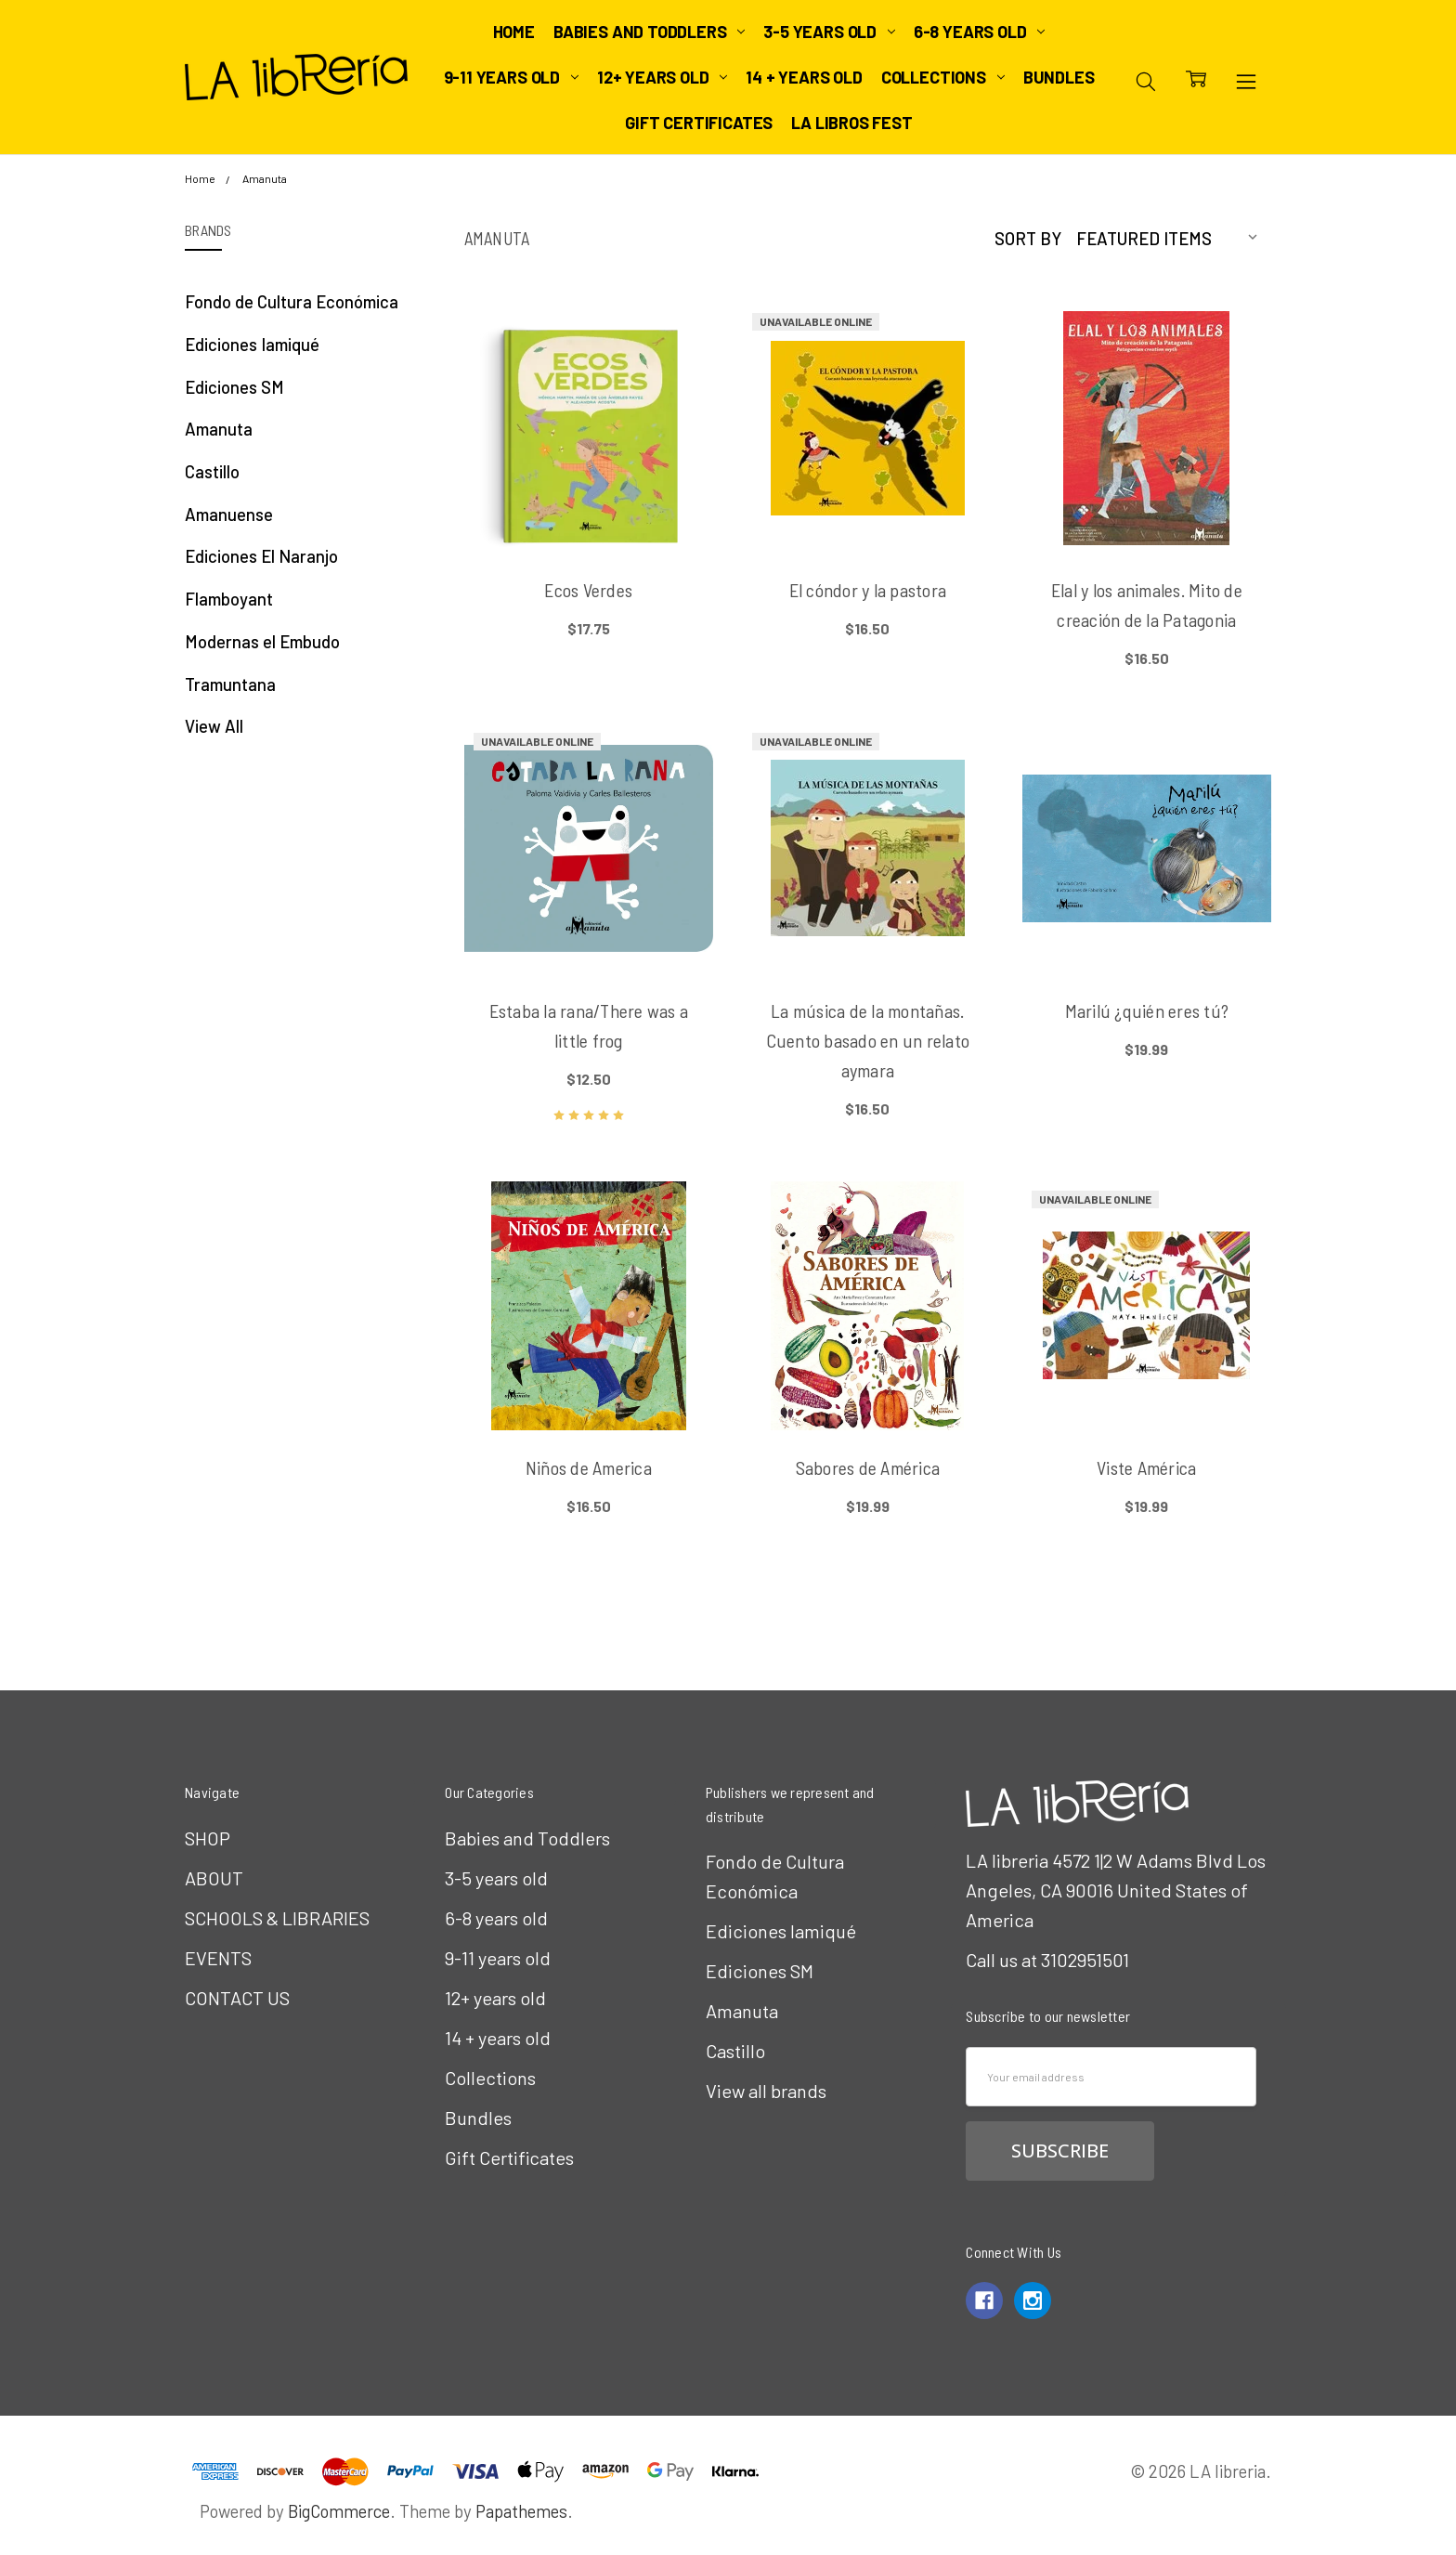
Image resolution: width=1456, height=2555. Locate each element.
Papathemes (521, 2511)
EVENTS (218, 1958)
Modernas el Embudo (262, 641)
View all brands (766, 2090)
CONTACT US (237, 1998)
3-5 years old (828, 31)
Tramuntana (230, 684)
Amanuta (219, 428)
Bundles (1059, 77)
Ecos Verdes (588, 590)
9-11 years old (511, 77)
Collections (943, 77)
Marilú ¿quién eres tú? (1147, 1010)
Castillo (212, 471)
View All (214, 726)
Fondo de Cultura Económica (291, 301)
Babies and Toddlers (649, 31)
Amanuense (229, 514)
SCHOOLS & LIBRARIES (277, 1918)
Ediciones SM (234, 387)
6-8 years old (979, 31)
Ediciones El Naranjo (261, 556)
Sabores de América (868, 1467)
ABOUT (214, 1878)
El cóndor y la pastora (868, 590)
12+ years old (662, 77)
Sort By (1027, 238)
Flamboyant (229, 598)
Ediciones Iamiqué (252, 344)
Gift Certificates (699, 122)
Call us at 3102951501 (1047, 1960)
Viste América (1146, 1467)
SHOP (207, 1838)
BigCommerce (339, 2511)
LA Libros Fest (851, 122)
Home (514, 31)
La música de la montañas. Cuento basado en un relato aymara (868, 1040)
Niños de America (589, 1467)
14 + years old (804, 77)
